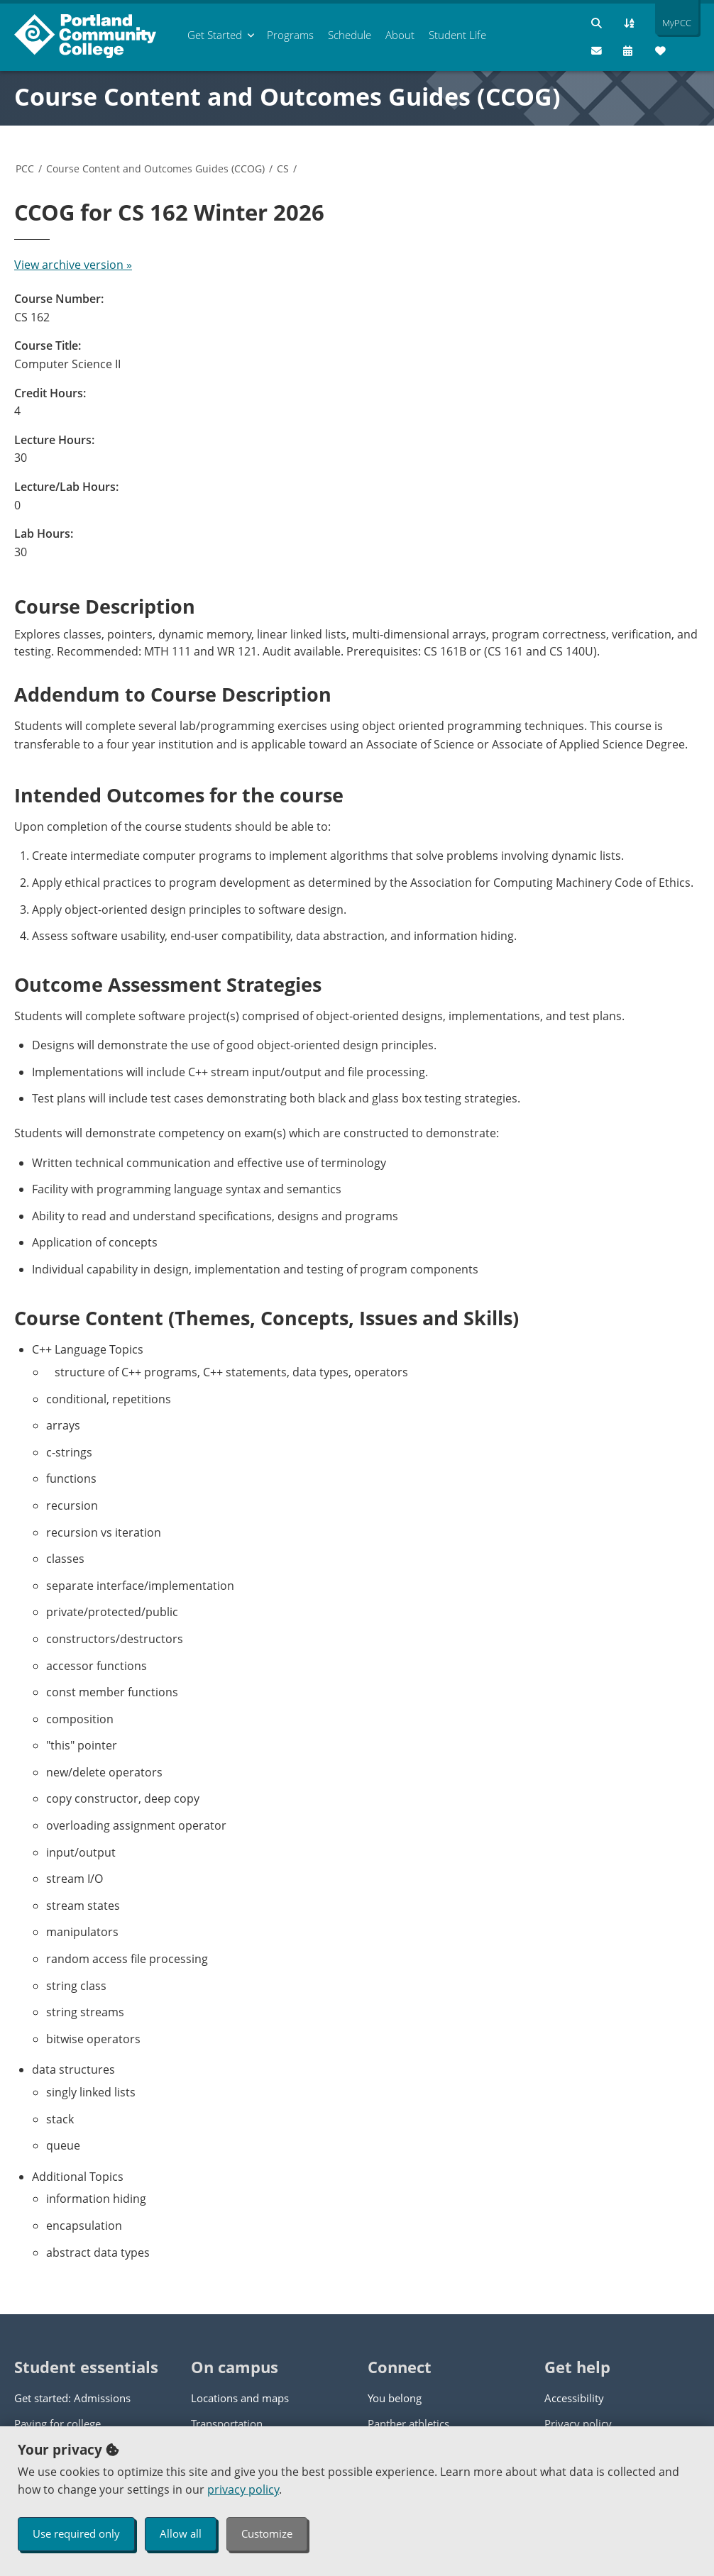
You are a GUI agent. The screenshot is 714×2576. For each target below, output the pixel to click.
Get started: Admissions (72, 2398)
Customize (266, 2533)
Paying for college (57, 2423)
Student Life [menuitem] (457, 35)
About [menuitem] (399, 35)
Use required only (76, 2533)
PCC (25, 168)
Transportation (227, 2423)
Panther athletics (408, 2423)
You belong (395, 2398)
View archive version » (73, 264)
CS (283, 168)
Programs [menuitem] (290, 35)
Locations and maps (240, 2398)
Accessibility (574, 2398)
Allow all (181, 2533)
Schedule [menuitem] (349, 35)
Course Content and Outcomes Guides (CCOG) (287, 96)
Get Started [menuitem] (214, 35)
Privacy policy (578, 2423)
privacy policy (243, 2489)
